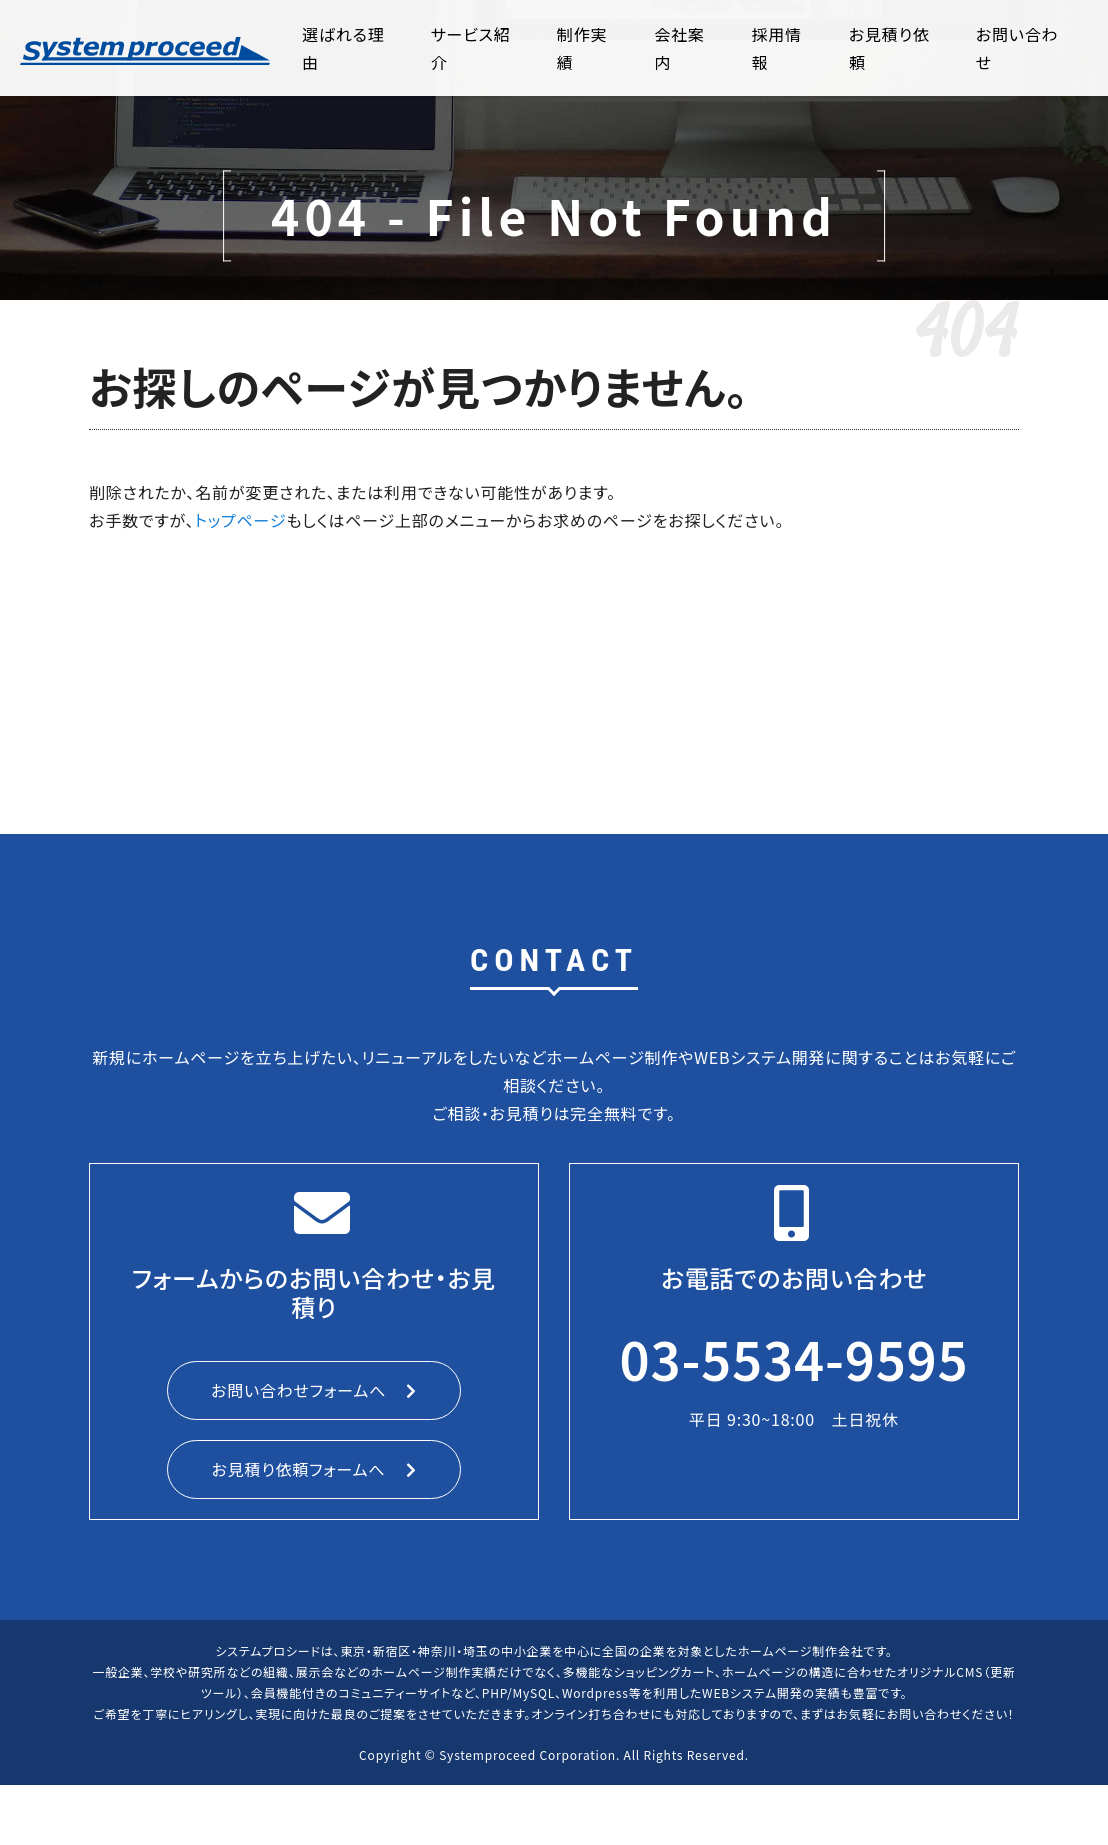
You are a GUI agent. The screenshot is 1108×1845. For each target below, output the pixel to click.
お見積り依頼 (889, 48)
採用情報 (777, 48)
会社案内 (679, 48)
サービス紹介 (471, 48)
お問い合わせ (1017, 48)
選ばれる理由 (343, 48)
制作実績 (582, 48)
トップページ (241, 520)
